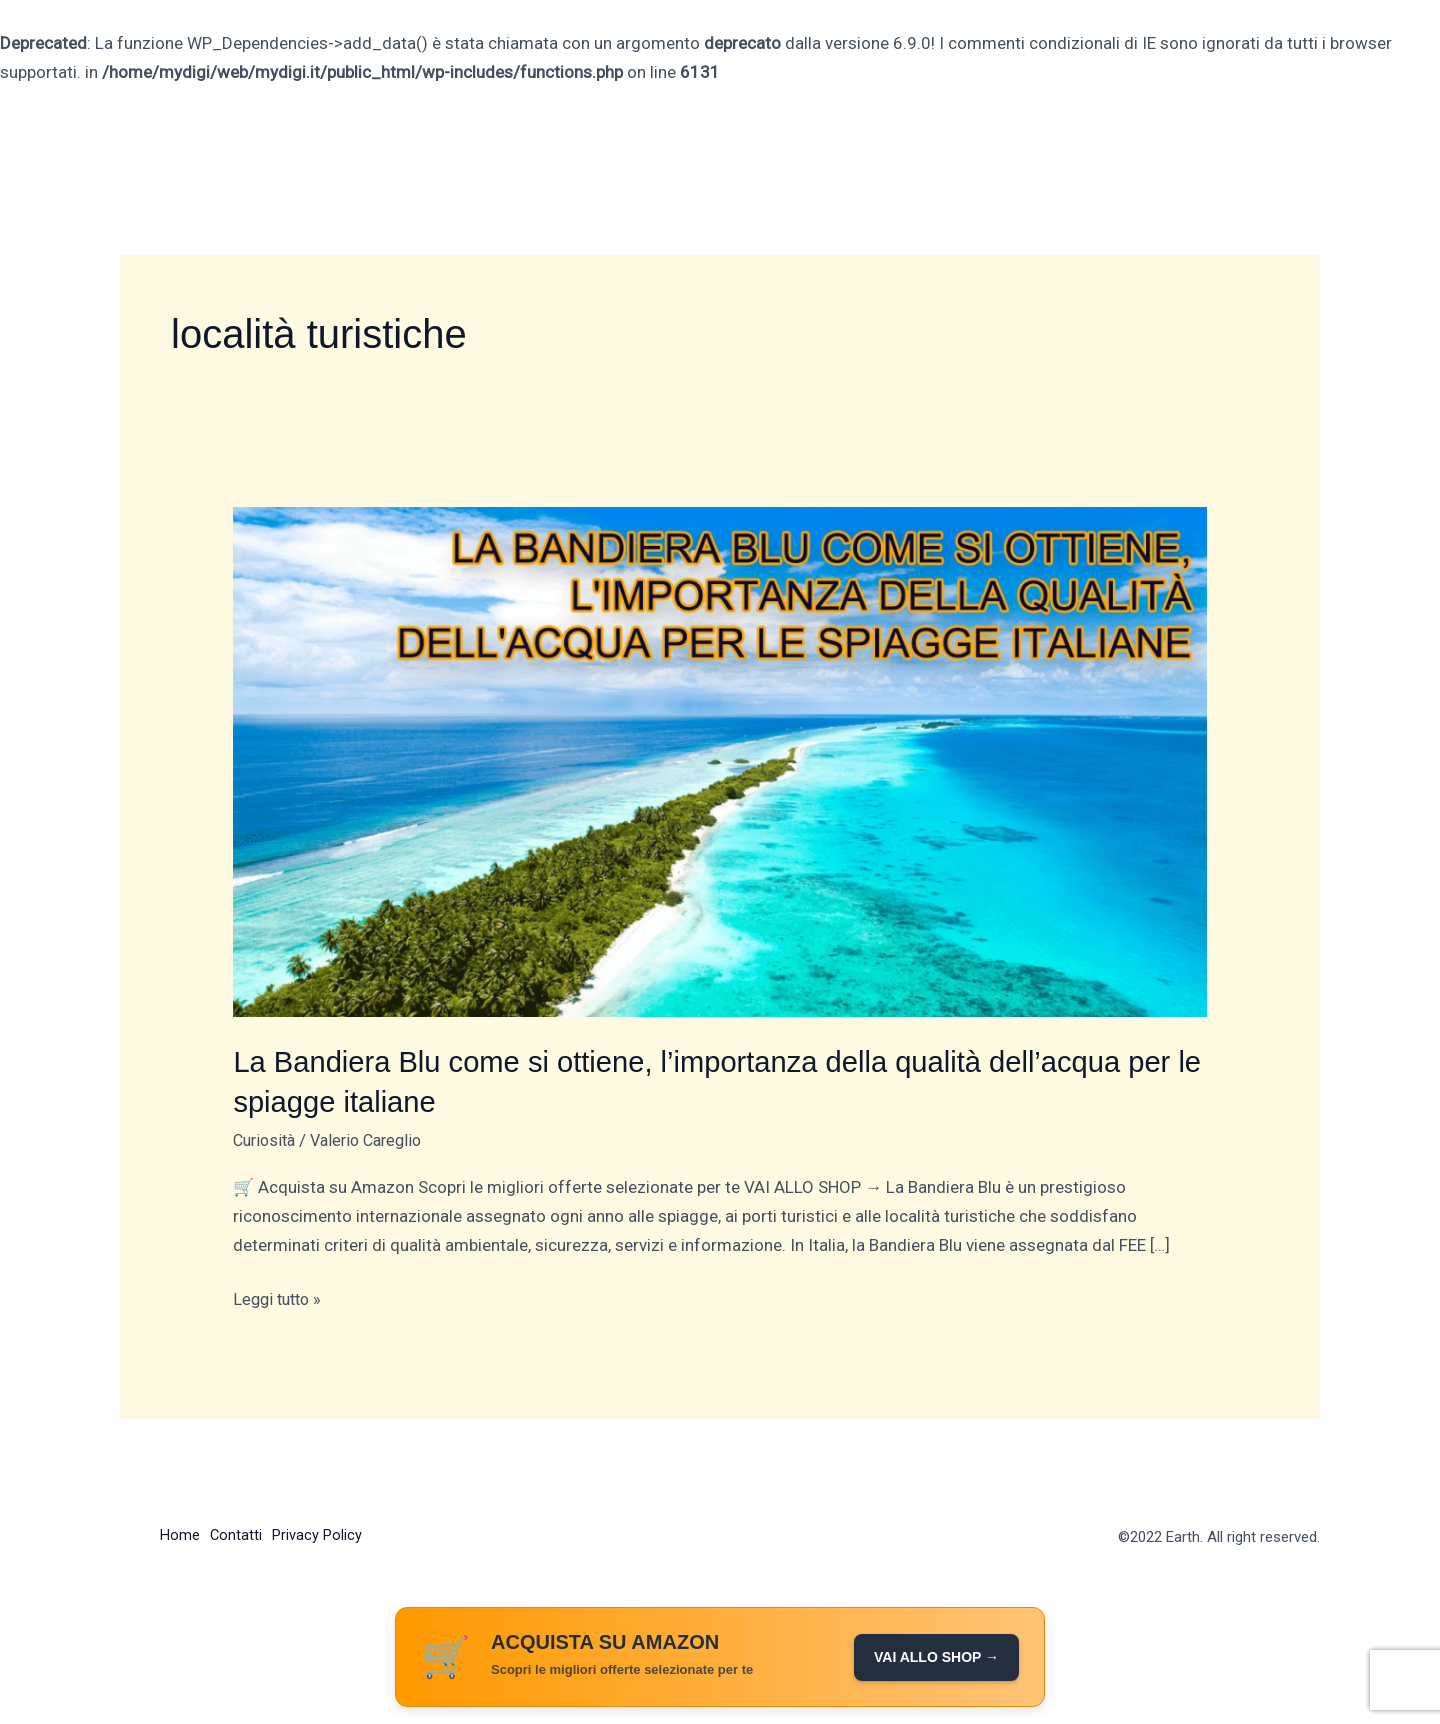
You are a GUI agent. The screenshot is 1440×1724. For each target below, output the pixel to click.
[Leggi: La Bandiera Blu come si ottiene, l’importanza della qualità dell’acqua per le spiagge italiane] (719, 761)
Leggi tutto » (280, 1296)
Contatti (241, 1534)
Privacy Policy (328, 1534)
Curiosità (267, 1138)
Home (180, 1534)
